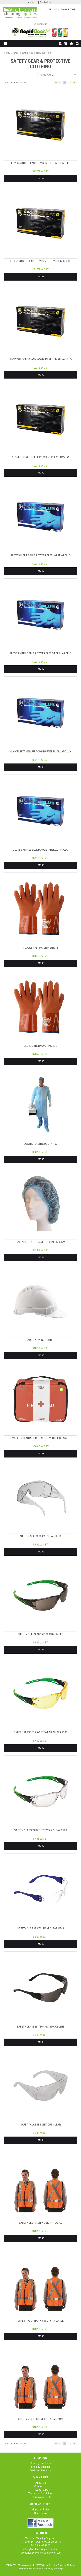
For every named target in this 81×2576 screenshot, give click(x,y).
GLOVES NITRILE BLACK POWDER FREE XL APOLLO (40, 457)
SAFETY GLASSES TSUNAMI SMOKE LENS (40, 2026)
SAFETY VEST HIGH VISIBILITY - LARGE (40, 2222)
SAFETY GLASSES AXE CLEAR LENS (40, 1536)
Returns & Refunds (40, 2497)
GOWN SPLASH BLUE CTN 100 (40, 1143)
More (41, 178)
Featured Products (40, 2470)
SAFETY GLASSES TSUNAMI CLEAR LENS (40, 1928)
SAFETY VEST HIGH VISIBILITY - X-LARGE (41, 2320)
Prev (57, 82)
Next (72, 82)
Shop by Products (40, 2463)
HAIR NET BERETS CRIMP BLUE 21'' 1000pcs (40, 1242)
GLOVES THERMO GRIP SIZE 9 (40, 1045)
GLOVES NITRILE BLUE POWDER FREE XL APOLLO (40, 849)
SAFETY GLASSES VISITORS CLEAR (40, 2124)
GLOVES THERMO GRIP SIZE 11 (40, 947)
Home (7, 53)
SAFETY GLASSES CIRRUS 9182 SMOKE (40, 1634)
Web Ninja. (58, 2569)
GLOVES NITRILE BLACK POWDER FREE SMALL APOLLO (40, 359)
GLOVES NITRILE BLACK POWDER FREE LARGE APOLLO (41, 163)
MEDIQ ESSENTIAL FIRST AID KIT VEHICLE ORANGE (40, 1438)
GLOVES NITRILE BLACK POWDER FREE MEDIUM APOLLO (40, 261)
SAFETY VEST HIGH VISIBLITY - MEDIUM (40, 2418)
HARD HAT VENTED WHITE (40, 1340)
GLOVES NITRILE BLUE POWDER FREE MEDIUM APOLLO (41, 653)
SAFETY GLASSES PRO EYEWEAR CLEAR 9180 (40, 1830)
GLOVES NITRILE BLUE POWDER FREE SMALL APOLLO (40, 751)
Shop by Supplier (40, 2466)
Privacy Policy (40, 2490)
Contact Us (45, 2)
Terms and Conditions (40, 2493)
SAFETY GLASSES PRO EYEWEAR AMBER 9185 (40, 1732)
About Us (33, 2)
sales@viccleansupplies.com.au (40, 2549)
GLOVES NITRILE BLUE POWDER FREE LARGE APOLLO (41, 555)
